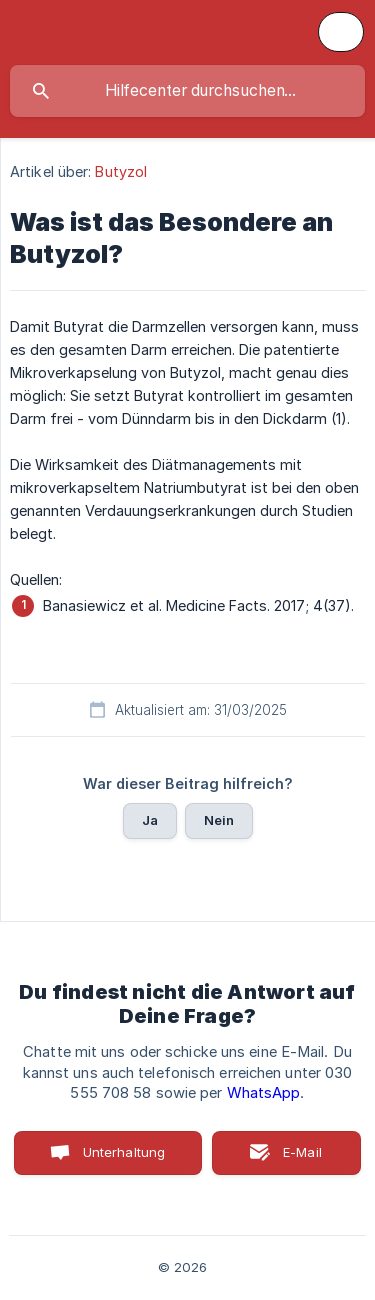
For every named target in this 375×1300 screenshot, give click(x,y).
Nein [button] (219, 820)
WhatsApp (264, 1093)
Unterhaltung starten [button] (124, 1159)
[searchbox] (187, 91)
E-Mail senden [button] (292, 1159)
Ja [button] (150, 820)
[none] (341, 32)
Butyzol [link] (121, 171)
